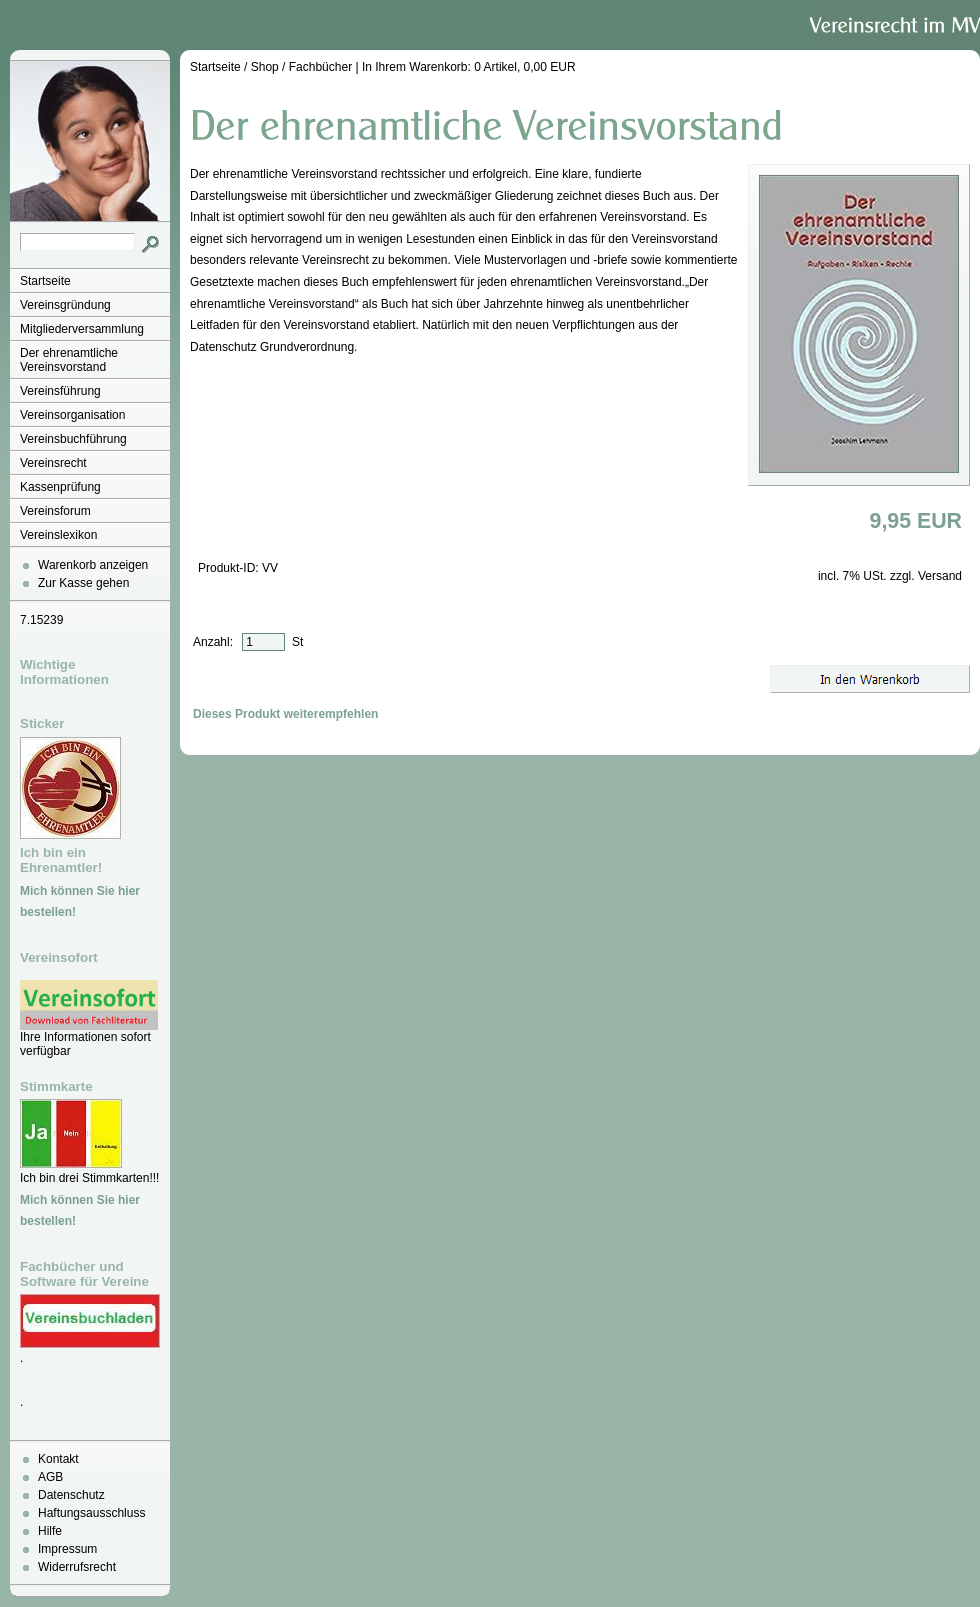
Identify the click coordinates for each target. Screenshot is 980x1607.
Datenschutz (71, 1495)
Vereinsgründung (65, 305)
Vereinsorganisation (72, 415)
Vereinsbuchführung (73, 439)
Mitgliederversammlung (82, 329)
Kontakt (58, 1459)
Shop (265, 67)
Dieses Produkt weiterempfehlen (285, 714)
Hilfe (50, 1531)
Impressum (67, 1549)
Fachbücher (320, 67)
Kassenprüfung (60, 487)
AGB (50, 1477)
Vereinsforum (55, 511)
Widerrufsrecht (77, 1567)
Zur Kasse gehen (83, 583)
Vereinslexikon (58, 535)
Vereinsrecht (53, 463)
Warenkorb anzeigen (93, 565)
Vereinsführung (60, 391)
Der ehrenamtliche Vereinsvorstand (69, 360)
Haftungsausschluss (91, 1513)
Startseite (45, 281)
